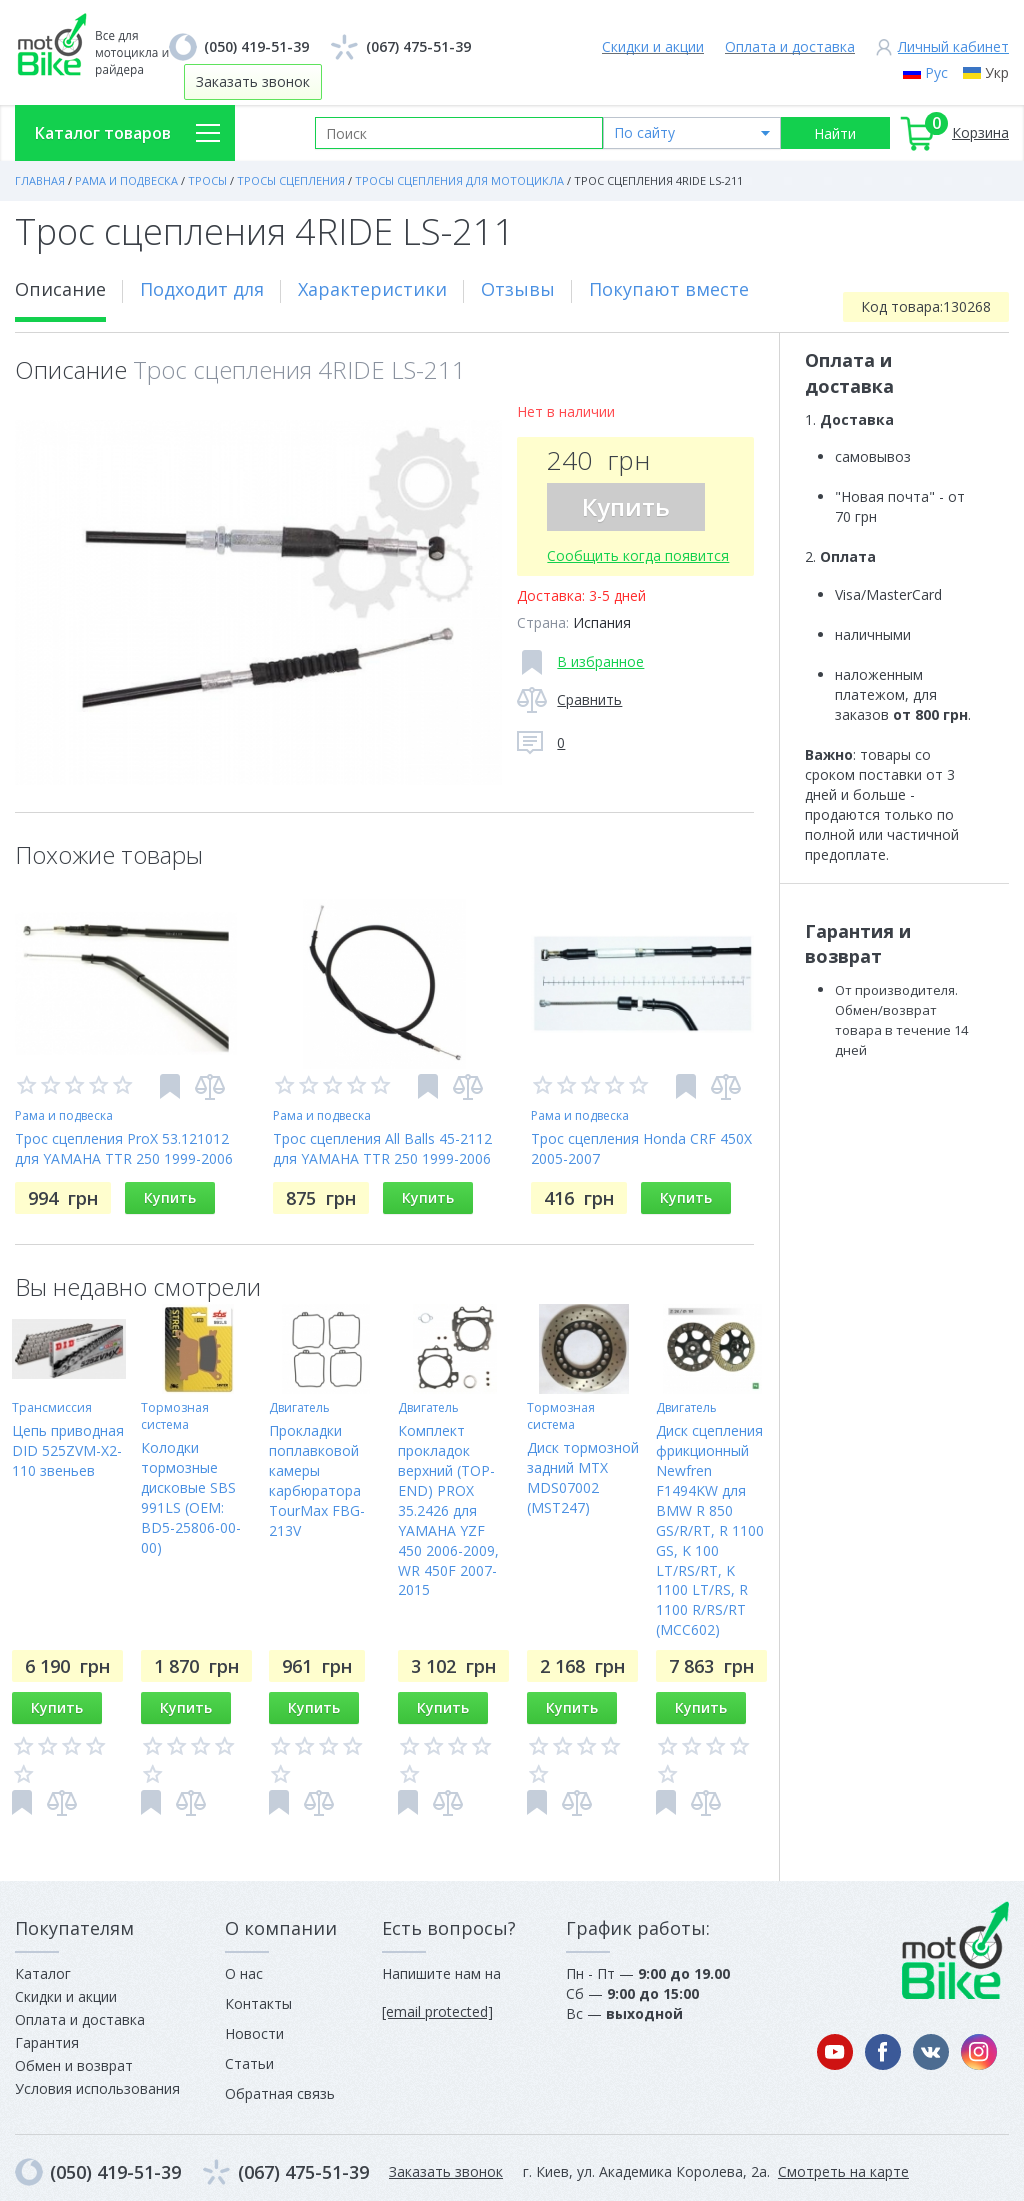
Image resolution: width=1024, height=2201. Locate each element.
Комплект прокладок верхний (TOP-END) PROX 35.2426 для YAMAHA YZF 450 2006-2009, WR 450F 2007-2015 (448, 1510)
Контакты (258, 2003)
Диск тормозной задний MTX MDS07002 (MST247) (583, 1477)
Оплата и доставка (790, 46)
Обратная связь (280, 2093)
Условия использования (97, 2088)
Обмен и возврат (74, 2065)
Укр (997, 72)
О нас (244, 1973)
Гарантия (47, 2042)
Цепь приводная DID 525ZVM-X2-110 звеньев (68, 1450)
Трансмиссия (52, 1407)
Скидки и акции (653, 46)
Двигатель (299, 1407)
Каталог (43, 1973)
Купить (626, 506)
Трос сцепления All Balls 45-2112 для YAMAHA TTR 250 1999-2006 (382, 1148)
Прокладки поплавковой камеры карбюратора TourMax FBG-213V (317, 1480)
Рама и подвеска (64, 1115)
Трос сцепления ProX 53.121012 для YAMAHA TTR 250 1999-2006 (124, 1148)
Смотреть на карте (843, 2171)
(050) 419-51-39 (256, 46)
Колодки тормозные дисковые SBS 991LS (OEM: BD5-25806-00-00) (191, 1497)
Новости (254, 2033)
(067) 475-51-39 (418, 46)
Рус (936, 72)
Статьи (249, 2063)
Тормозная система (175, 1416)
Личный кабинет (953, 46)
